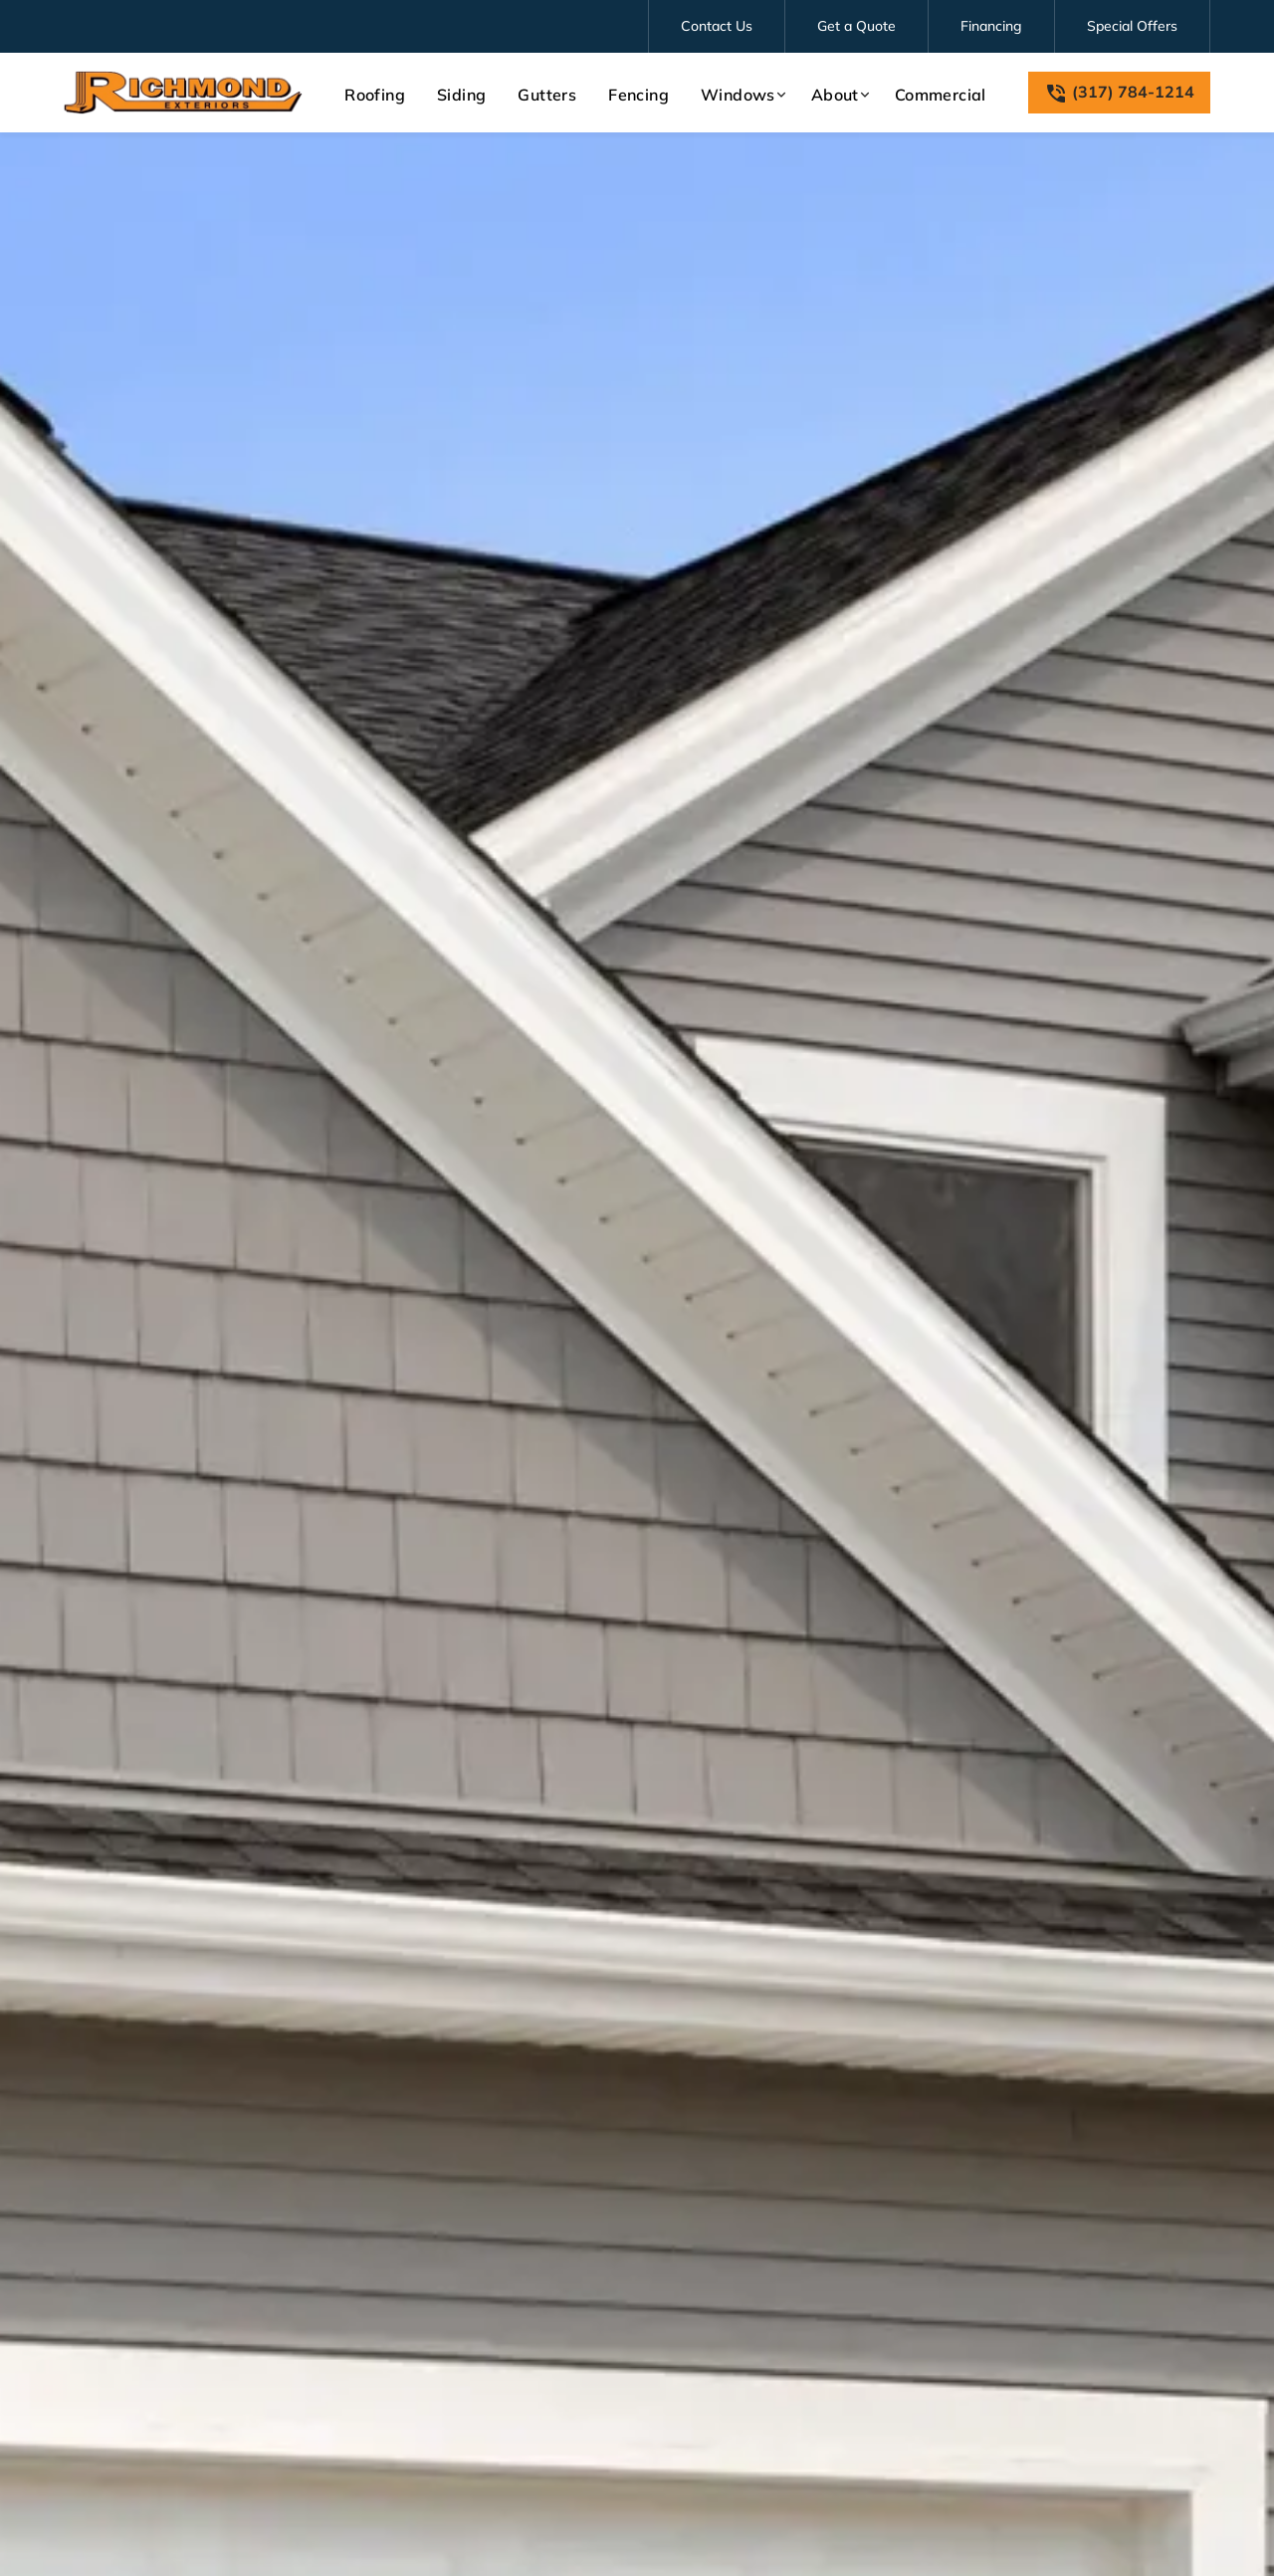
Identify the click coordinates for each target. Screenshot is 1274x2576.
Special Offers (1132, 26)
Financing (991, 26)
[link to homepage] (183, 92)
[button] (740, 94)
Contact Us (716, 26)
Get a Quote (856, 26)
